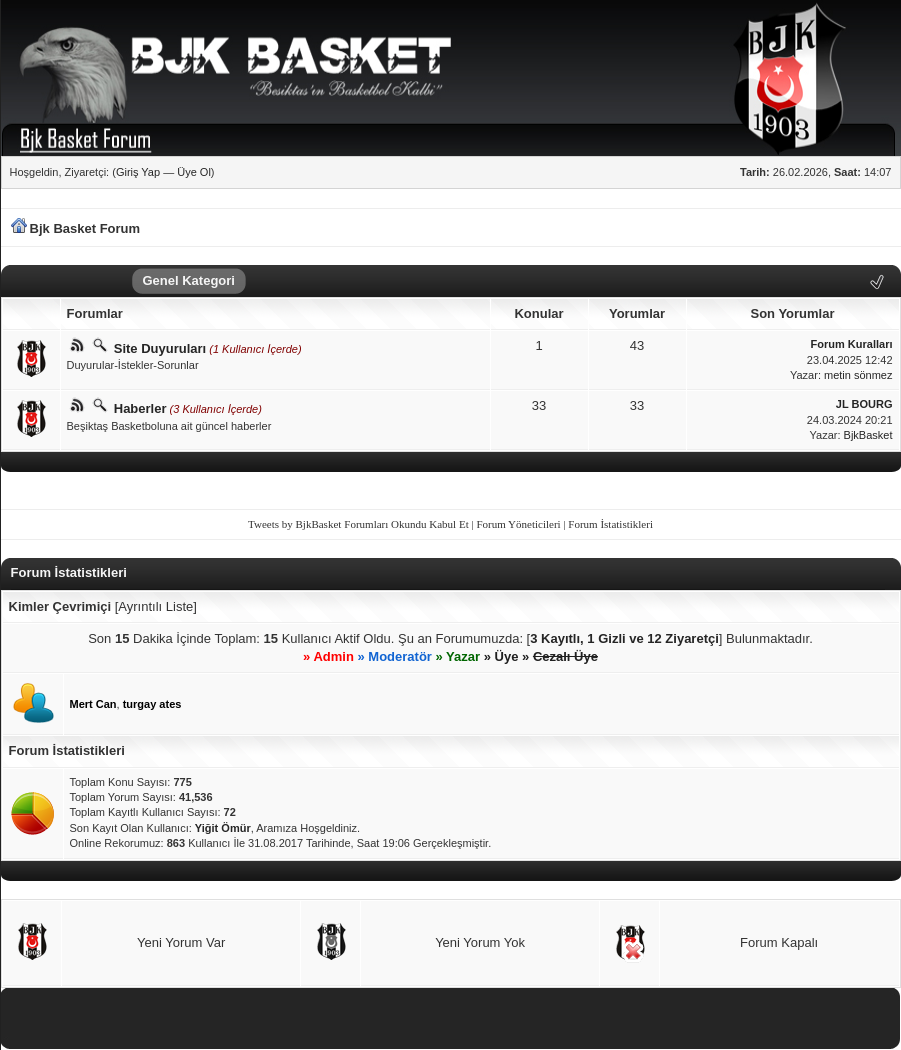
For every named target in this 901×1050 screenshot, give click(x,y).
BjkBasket (868, 435)
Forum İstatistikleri (610, 524)
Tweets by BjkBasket (294, 524)
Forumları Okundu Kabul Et (406, 524)
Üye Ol (194, 172)
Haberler (140, 408)
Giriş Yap (138, 172)
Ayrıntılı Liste (155, 606)
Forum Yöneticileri (518, 524)
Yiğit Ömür (223, 828)
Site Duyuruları (160, 348)
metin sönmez (858, 375)
